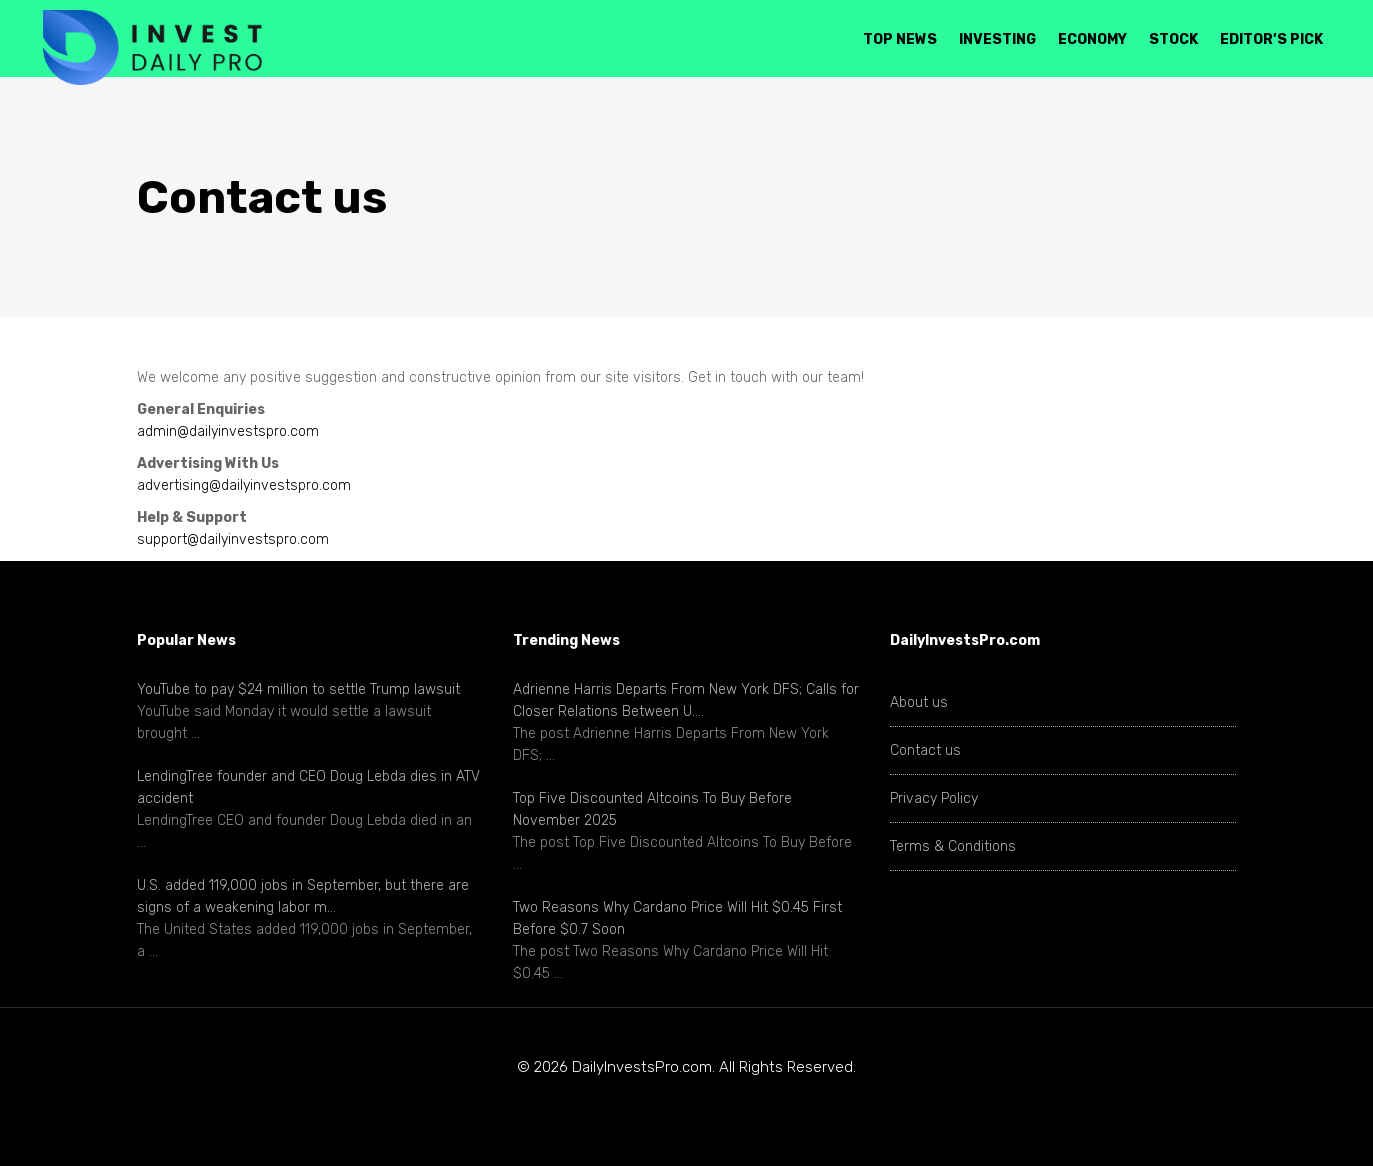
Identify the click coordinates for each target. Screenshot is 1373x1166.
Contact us (925, 750)
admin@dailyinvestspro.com (228, 431)
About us (919, 702)
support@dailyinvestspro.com (233, 539)
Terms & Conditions (953, 846)
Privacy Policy (934, 798)
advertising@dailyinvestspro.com (244, 485)
